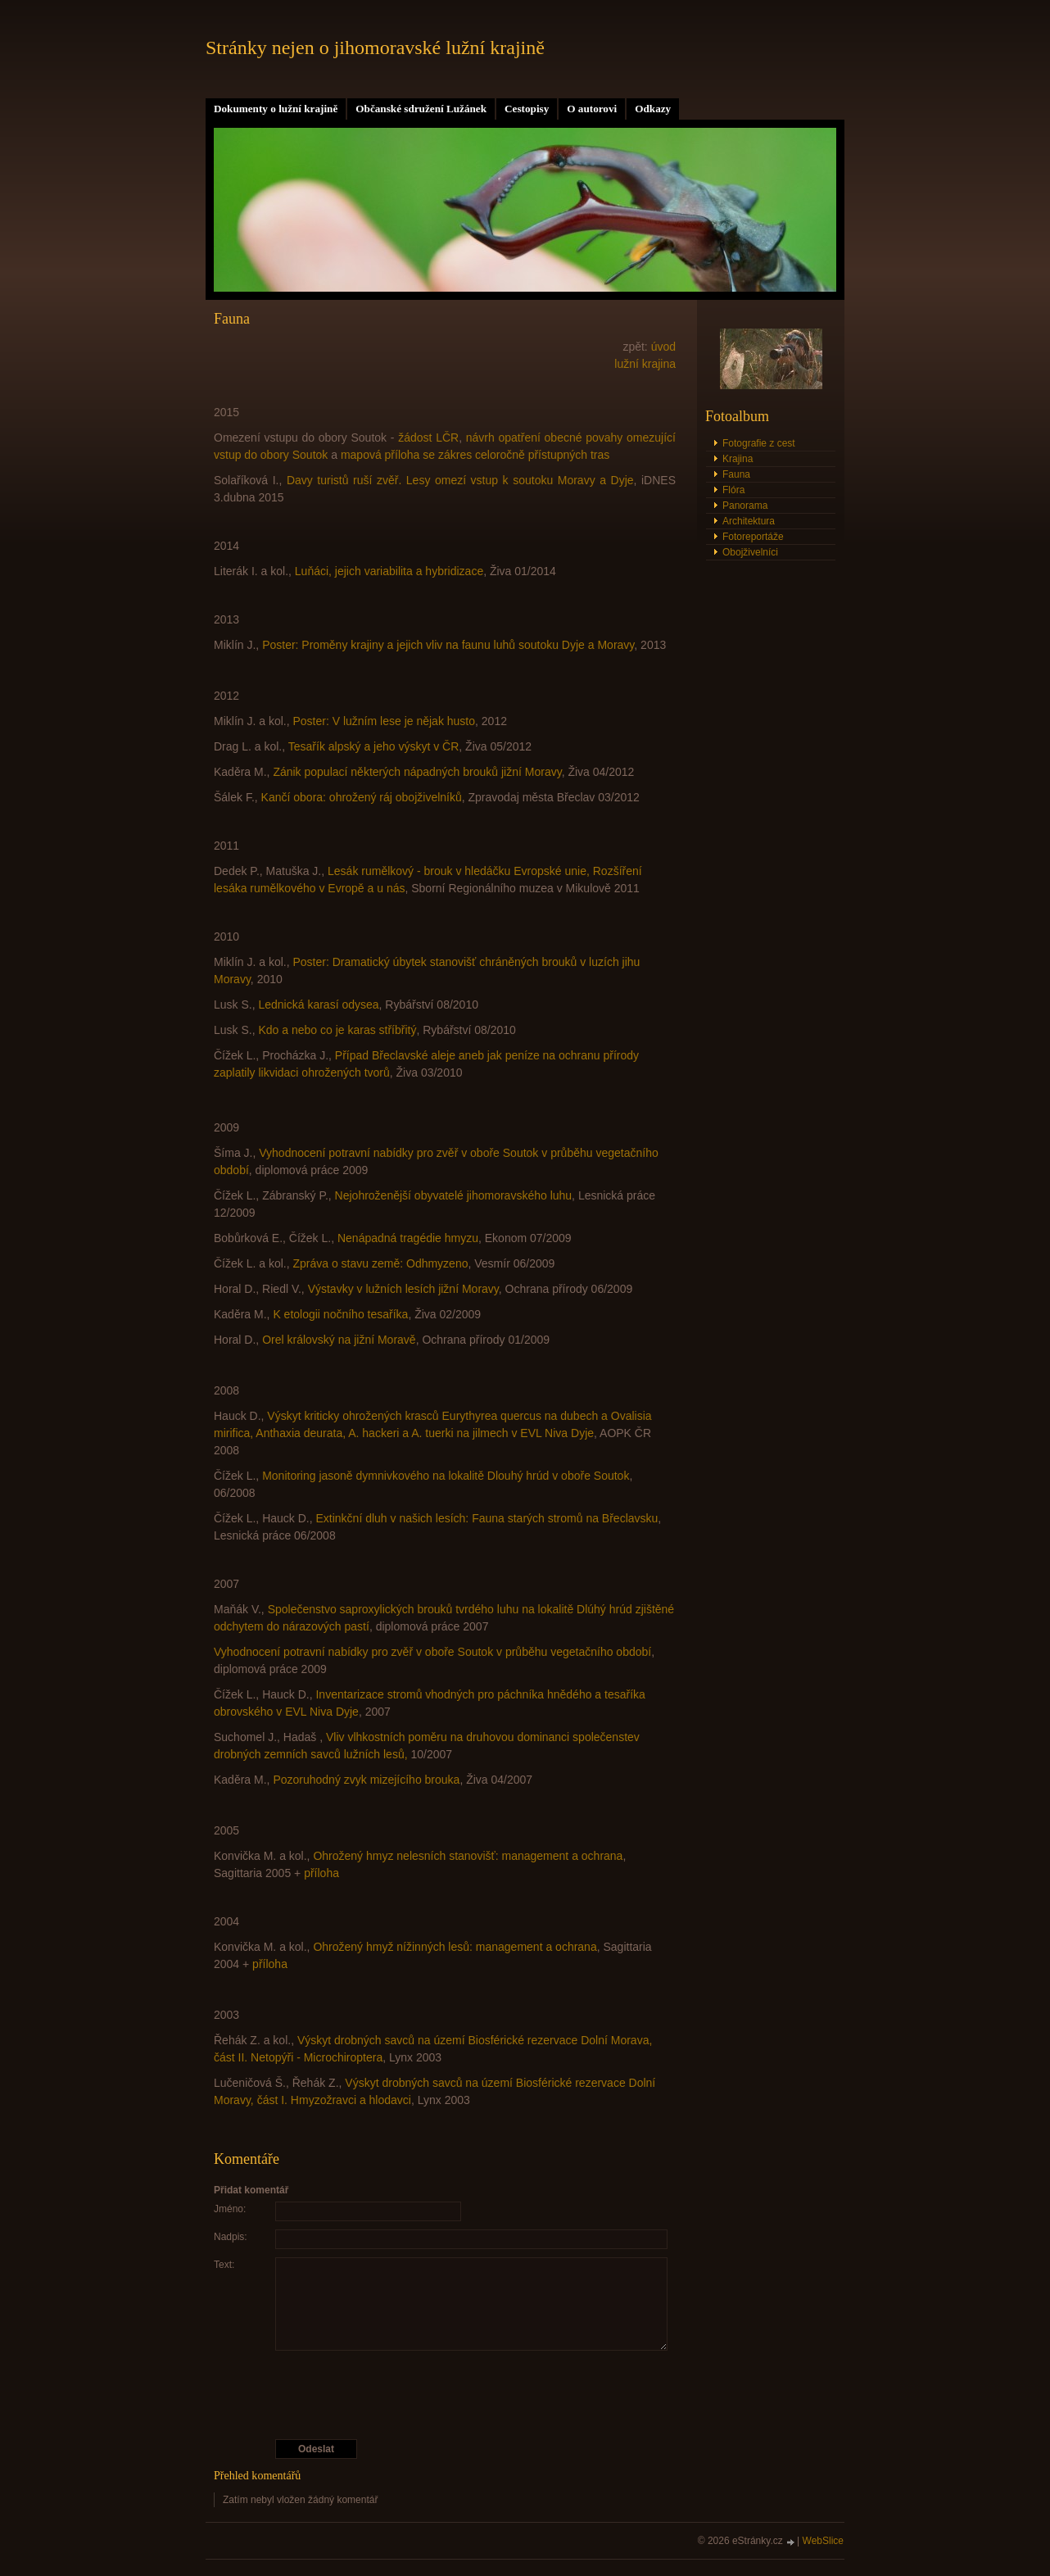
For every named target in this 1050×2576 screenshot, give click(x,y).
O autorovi (592, 108)
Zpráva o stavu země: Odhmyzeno (380, 1263)
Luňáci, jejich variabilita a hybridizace (389, 571)
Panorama (744, 505)
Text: (224, 2264)
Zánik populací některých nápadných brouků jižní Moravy (417, 771)
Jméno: (230, 2209)
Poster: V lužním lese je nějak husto (383, 721)
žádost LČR (428, 437)
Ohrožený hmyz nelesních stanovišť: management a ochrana (467, 1855)
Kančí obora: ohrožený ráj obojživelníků (361, 797)
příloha (321, 1873)
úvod (663, 346)
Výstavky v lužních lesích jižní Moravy (403, 1288)
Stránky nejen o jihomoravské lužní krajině (375, 47)
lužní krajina (645, 363)
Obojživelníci (750, 552)
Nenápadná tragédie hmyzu (407, 1238)
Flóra (733, 490)
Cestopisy (527, 108)
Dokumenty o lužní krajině (275, 108)
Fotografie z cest (758, 443)
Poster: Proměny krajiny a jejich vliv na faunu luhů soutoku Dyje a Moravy (448, 644)
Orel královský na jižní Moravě (339, 1339)
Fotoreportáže (753, 536)
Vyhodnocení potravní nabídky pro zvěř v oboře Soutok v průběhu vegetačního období (432, 1651)
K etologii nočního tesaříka (340, 1314)
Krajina (737, 459)
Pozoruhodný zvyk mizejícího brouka (366, 1779)
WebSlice (823, 2541)
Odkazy (653, 108)
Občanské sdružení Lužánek (421, 108)
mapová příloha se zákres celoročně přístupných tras (475, 454)
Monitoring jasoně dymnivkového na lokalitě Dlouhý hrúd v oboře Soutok (445, 1475)
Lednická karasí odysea (318, 1004)
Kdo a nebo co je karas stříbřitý (337, 1029)
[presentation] (445, 2395)
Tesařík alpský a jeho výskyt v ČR (373, 746)
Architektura (748, 521)
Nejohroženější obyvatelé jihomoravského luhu (454, 1195)
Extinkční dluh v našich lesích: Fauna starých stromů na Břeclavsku (486, 1518)
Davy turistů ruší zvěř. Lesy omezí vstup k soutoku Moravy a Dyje (460, 480)
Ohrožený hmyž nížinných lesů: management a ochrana (454, 1946)
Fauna (736, 474)
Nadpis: (230, 2237)
